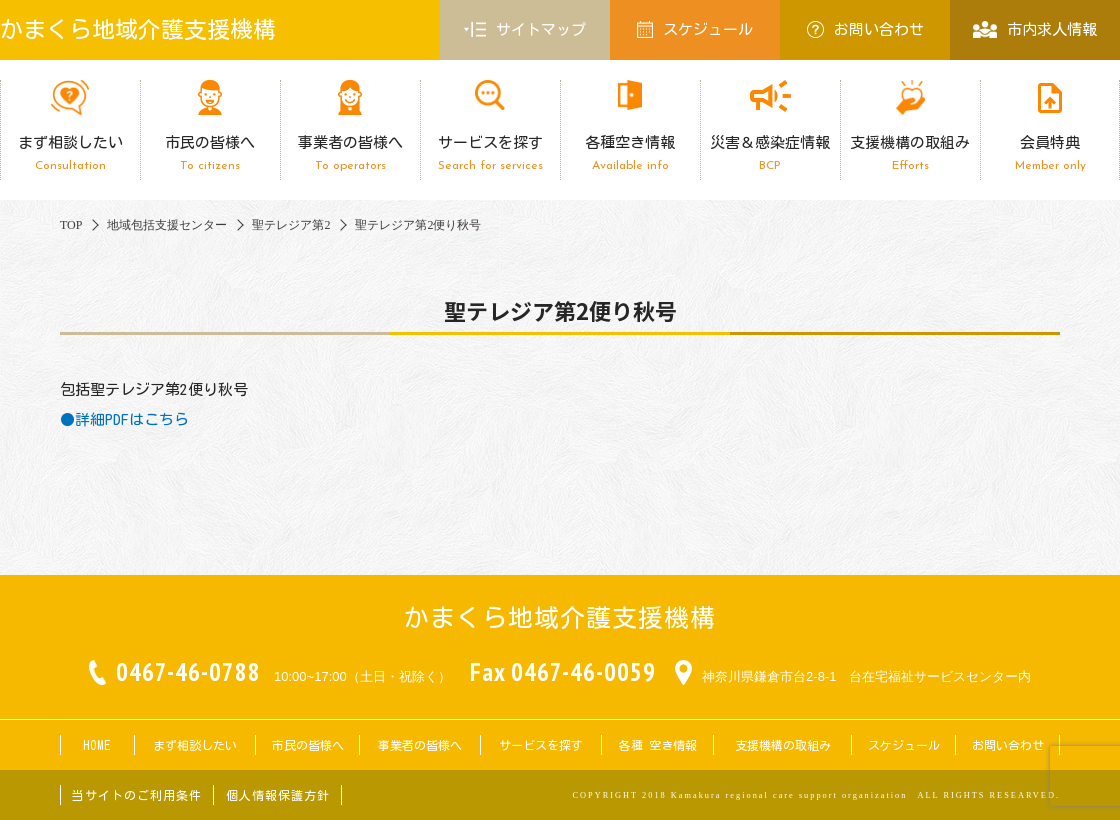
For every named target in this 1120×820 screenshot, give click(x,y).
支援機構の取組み (910, 153)
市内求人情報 (1034, 29)
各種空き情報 (630, 153)
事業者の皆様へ (350, 153)
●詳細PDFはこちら (124, 419)
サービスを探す (490, 153)
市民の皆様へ (210, 153)
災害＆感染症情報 (770, 153)
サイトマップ (525, 30)
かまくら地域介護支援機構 (138, 29)
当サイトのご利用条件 (137, 795)
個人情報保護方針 (278, 795)
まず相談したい (70, 153)
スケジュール (695, 29)
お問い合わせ (865, 29)
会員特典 (1050, 153)
